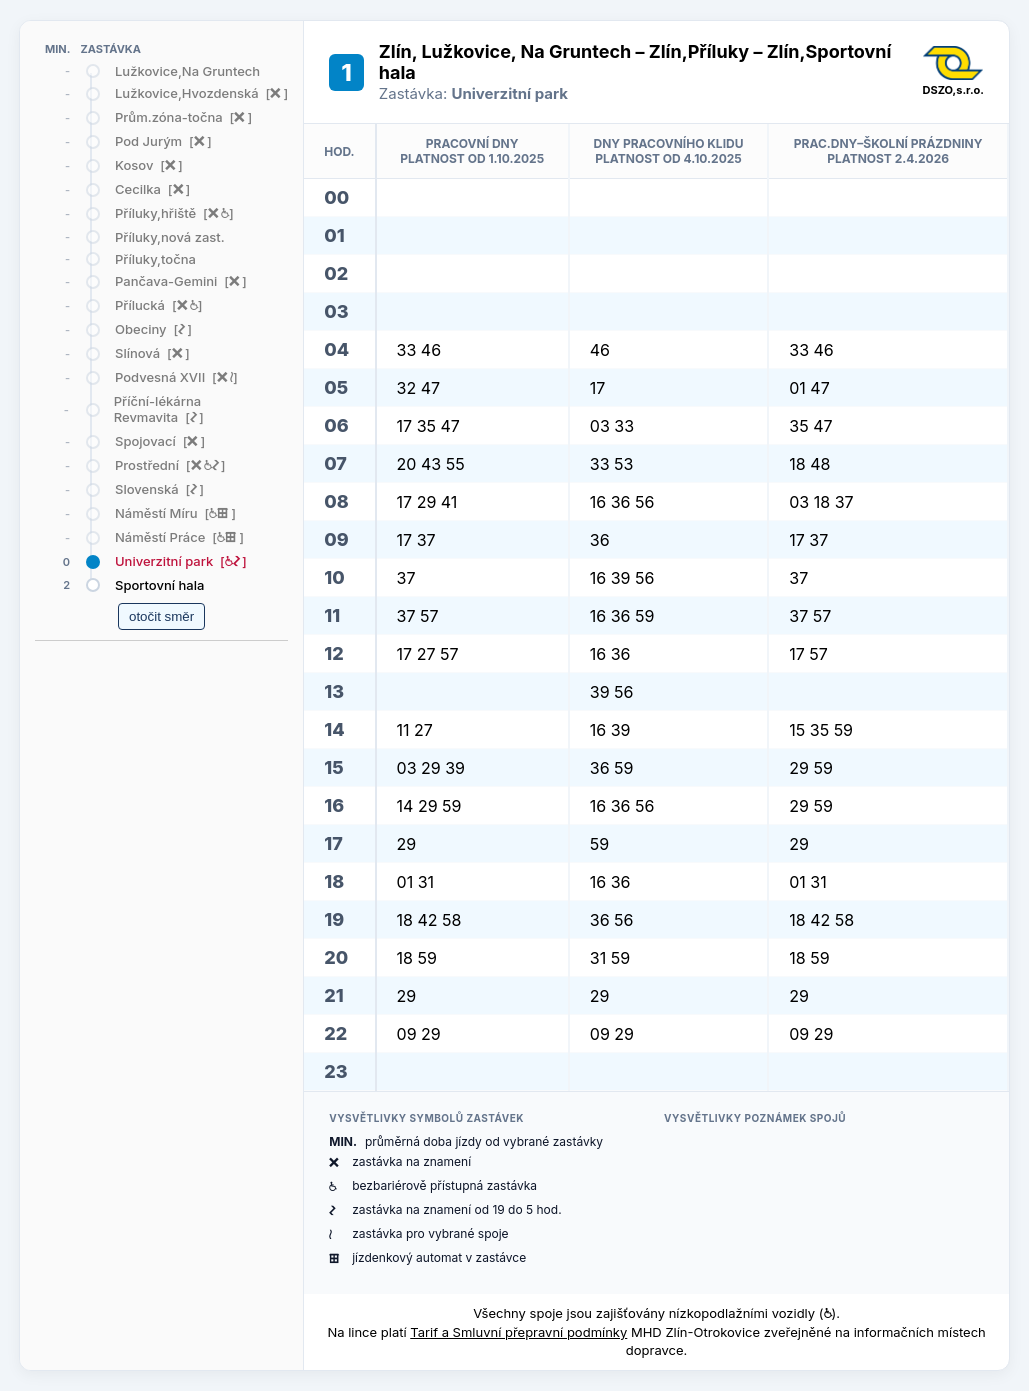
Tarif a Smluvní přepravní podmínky (518, 1332)
